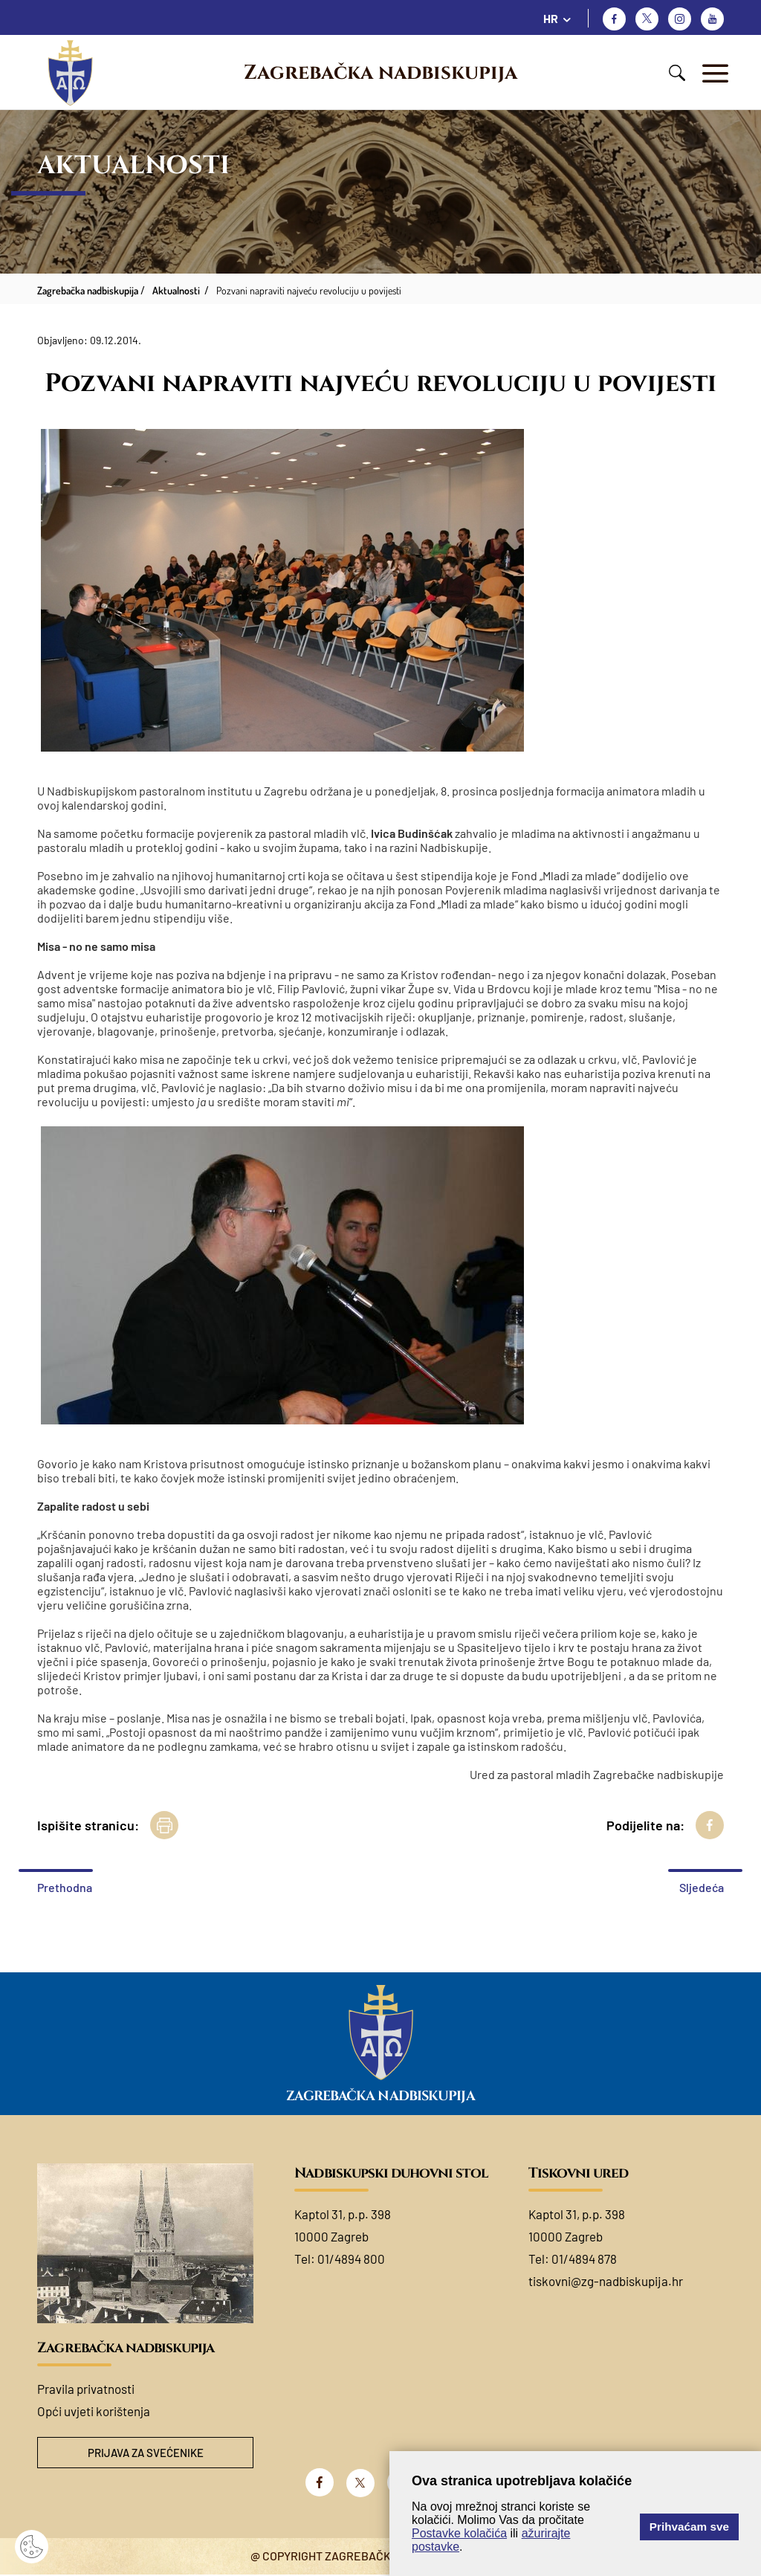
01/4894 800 (351, 2258)
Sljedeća (701, 1887)
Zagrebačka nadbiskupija (380, 72)
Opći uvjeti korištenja (93, 2411)
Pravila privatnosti (86, 2388)
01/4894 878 (584, 2258)
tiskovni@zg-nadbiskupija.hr (605, 2280)
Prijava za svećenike (145, 2454)
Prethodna (64, 1887)
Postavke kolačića (459, 2533)
